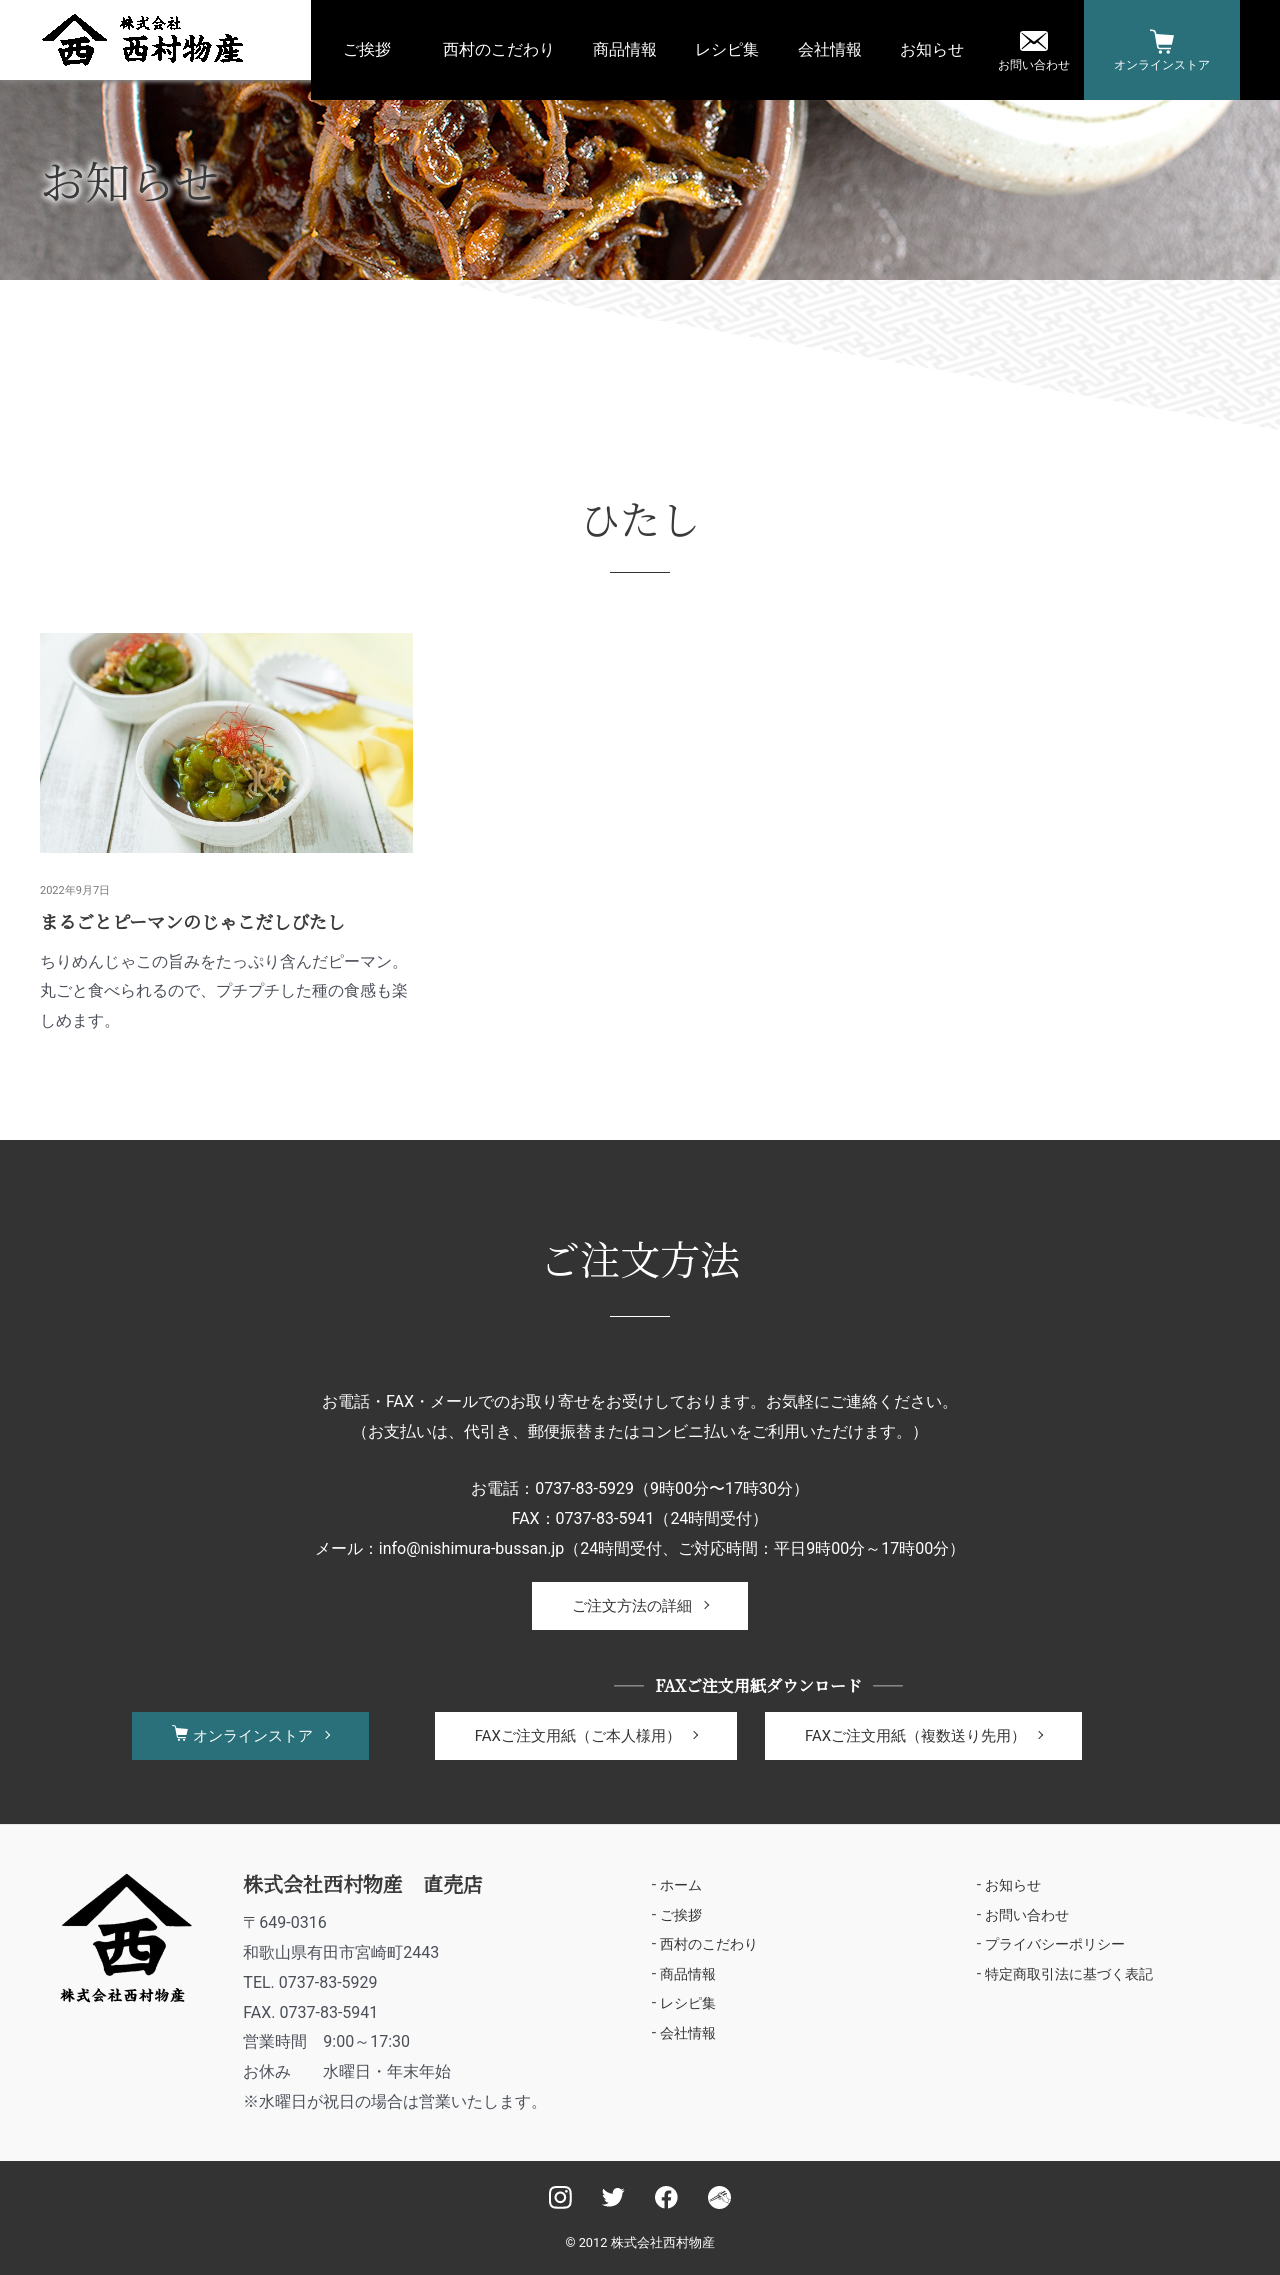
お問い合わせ (1034, 65)
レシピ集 (727, 49)
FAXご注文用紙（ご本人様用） (578, 1736)
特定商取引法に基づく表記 (1069, 1975)
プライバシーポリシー (1055, 1945)
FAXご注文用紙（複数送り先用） (915, 1736)
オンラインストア (1162, 65)
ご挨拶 (367, 49)
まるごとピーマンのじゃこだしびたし (192, 921)
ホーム (681, 1885)
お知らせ (932, 49)
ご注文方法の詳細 (632, 1606)
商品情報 (625, 49)
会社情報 (830, 49)
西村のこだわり (499, 49)
